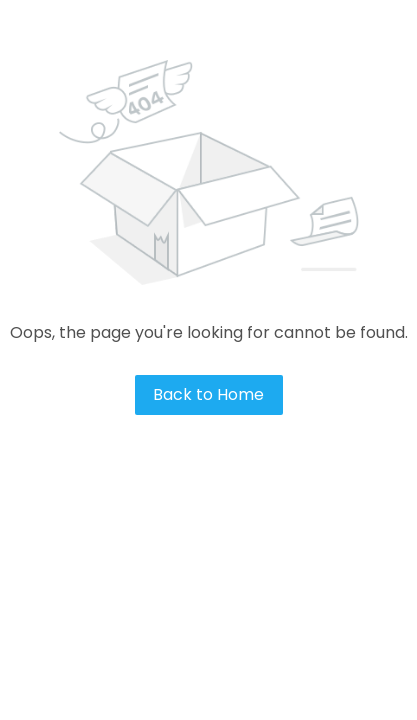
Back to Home (208, 394)
